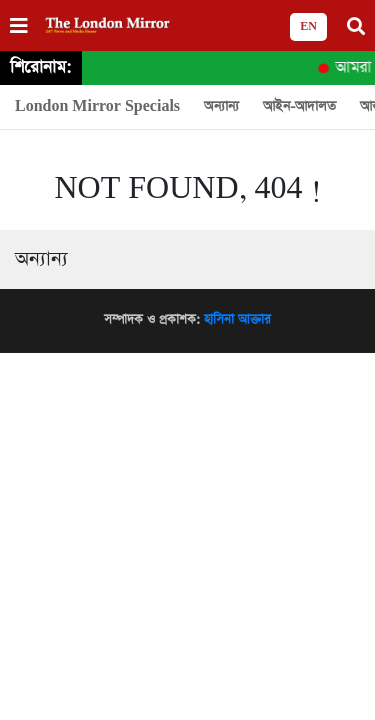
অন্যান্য (221, 106)
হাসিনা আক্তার (237, 319)
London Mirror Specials (97, 106)
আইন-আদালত (299, 106)
